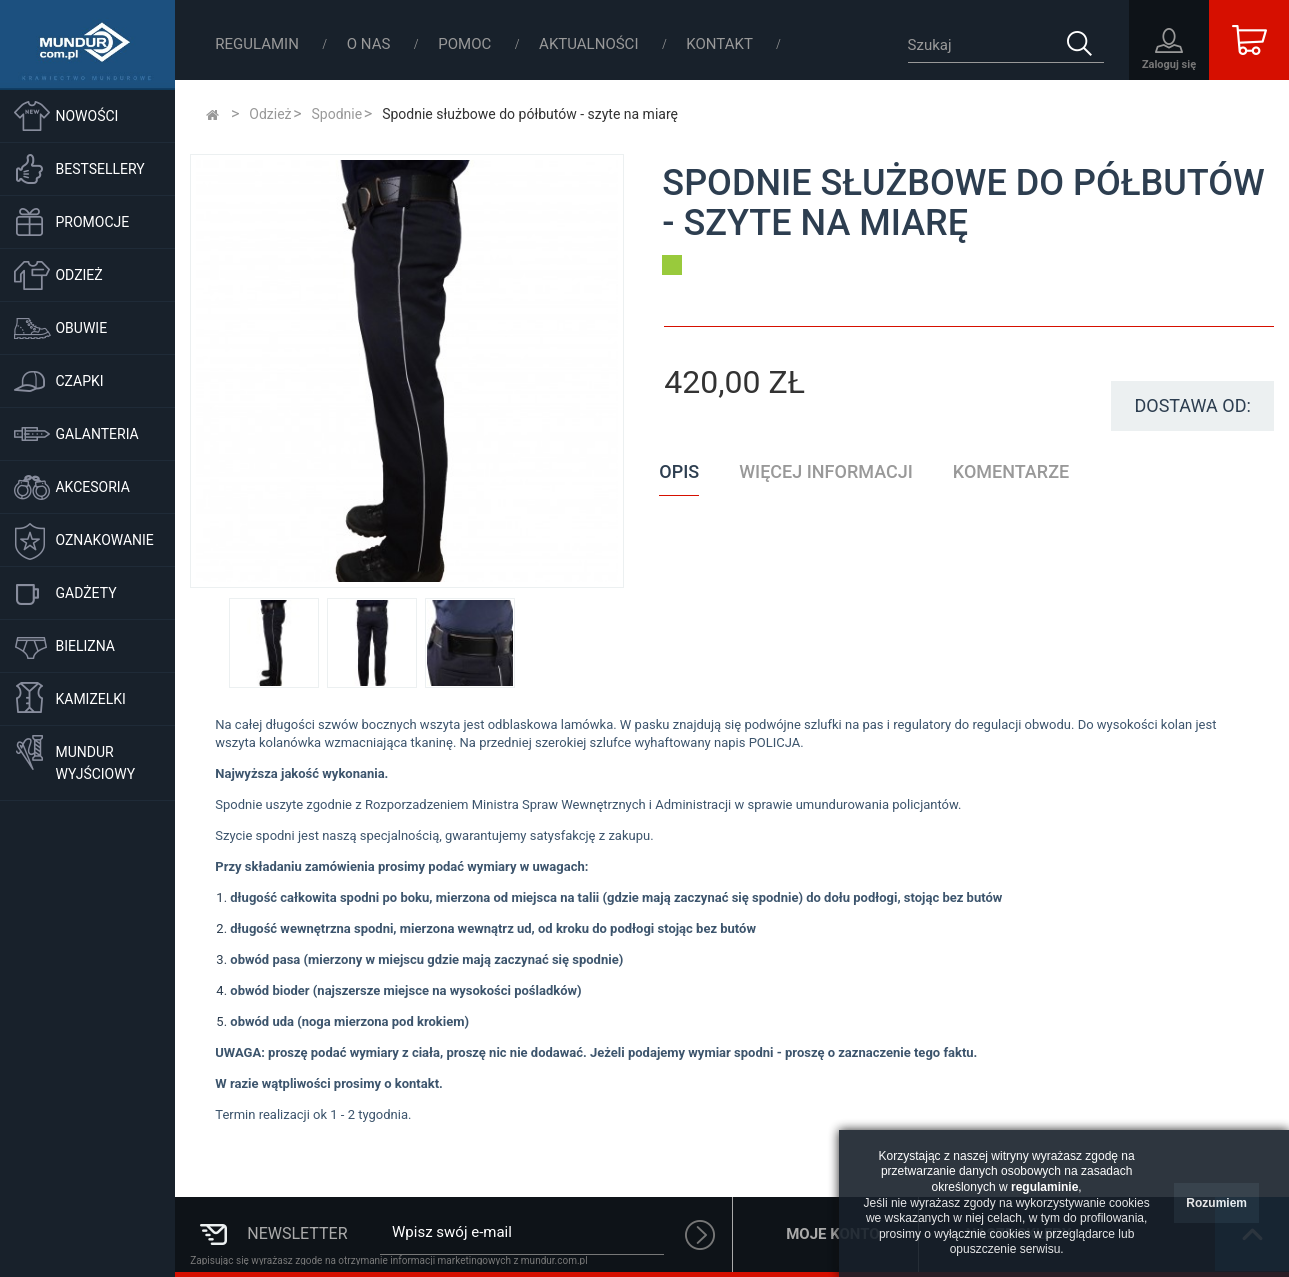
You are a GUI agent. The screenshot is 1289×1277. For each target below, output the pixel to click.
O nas (370, 44)
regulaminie (1044, 1187)
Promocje (92, 222)
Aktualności (590, 44)
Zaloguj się (1169, 64)
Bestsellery (99, 169)
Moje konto (832, 1234)
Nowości (86, 116)
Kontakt (719, 44)
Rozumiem (1216, 1203)
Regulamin (258, 44)
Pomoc (466, 44)
